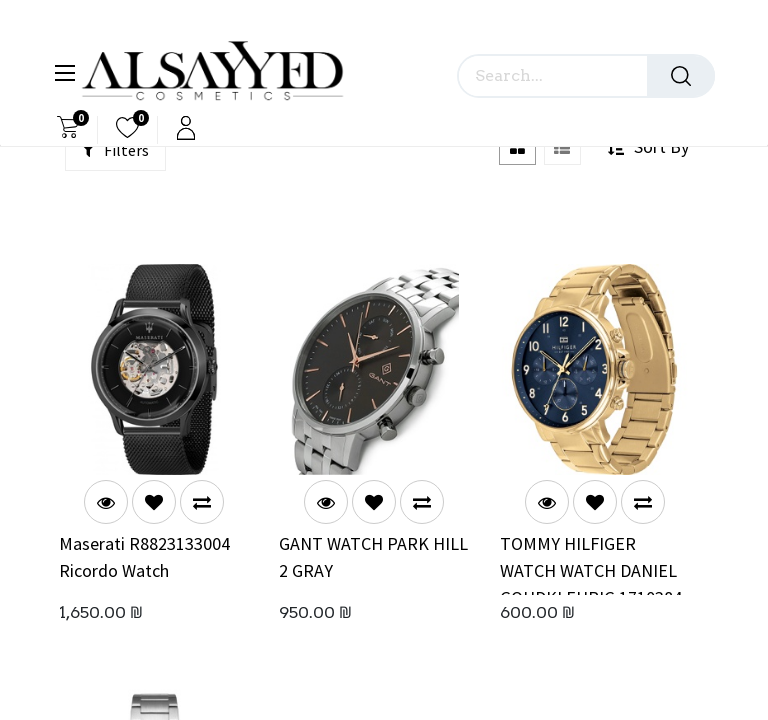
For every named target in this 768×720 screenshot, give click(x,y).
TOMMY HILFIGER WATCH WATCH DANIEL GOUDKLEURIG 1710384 (591, 563)
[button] (154, 502)
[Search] (681, 76)
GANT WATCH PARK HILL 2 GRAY (373, 557)
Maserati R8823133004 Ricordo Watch (144, 557)
